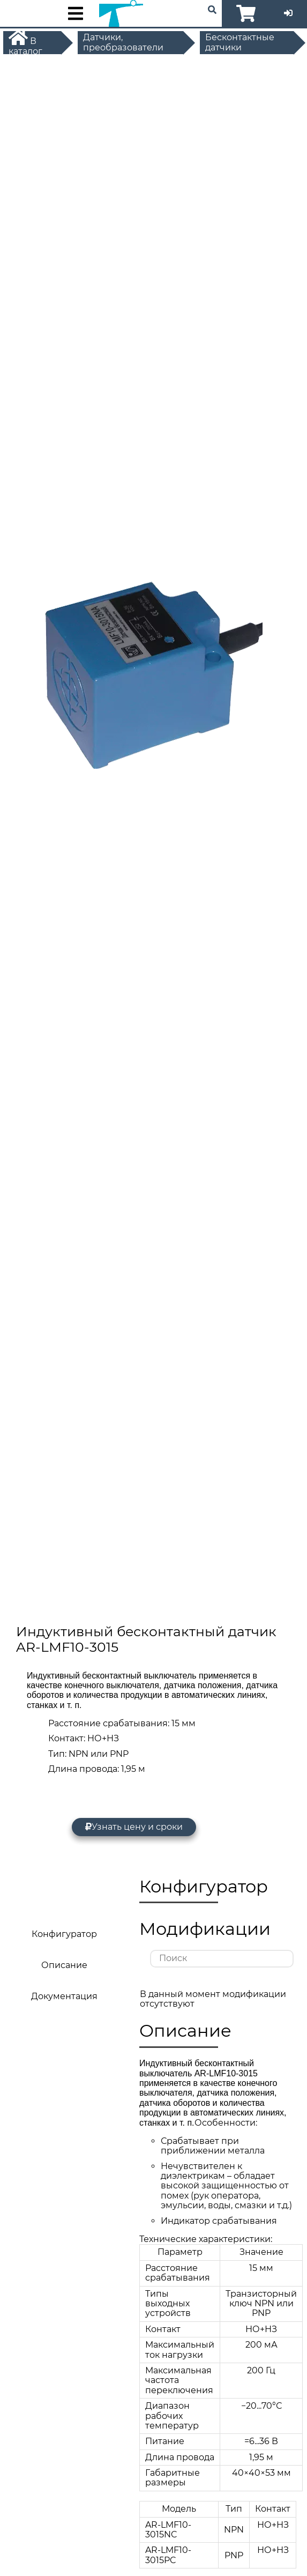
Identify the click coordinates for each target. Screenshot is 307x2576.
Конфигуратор (64, 1934)
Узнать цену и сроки (134, 1827)
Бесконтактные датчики (239, 42)
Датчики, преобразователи (123, 42)
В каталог (25, 42)
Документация (64, 1996)
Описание (64, 1965)
